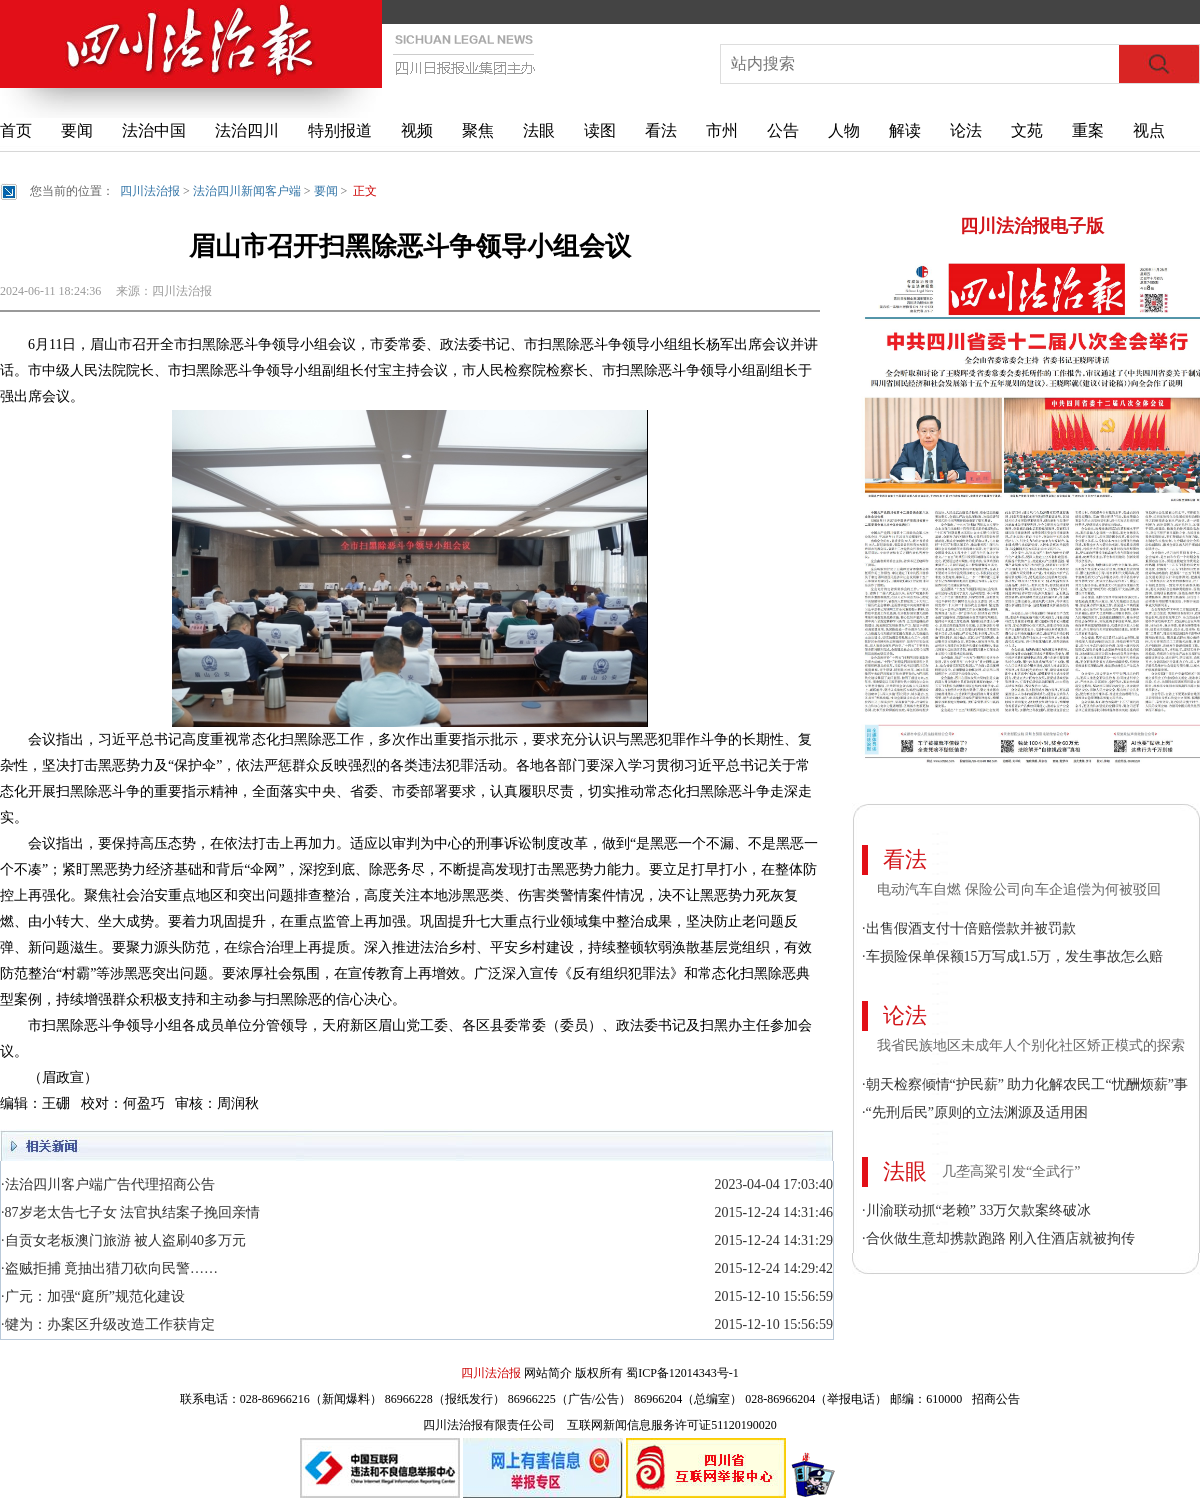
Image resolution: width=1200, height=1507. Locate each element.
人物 (844, 130)
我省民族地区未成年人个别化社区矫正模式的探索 (1031, 1045)
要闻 (77, 130)
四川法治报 (150, 191)
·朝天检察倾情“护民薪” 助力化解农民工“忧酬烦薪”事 (1025, 1084)
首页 (16, 130)
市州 (722, 130)
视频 (417, 130)
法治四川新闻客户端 (247, 191)
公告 (783, 130)
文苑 (1027, 130)
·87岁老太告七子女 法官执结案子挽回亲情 (130, 1212)
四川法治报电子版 (1032, 226)
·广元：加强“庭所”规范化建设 (93, 1296)
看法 (661, 130)
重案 (1088, 130)
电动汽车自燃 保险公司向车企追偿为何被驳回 (1019, 889)
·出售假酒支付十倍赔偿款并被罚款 (969, 928)
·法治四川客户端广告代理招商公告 (108, 1184)
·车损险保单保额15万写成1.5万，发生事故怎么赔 (1012, 956)
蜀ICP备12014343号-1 (682, 1373)
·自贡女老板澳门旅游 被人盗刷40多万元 (123, 1240)
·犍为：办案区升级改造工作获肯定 (108, 1324)
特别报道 (340, 130)
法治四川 (247, 130)
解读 (905, 130)
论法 (966, 130)
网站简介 (548, 1373)
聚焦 (478, 130)
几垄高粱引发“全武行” (1011, 1171)
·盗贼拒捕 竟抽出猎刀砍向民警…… (109, 1268)
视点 (1149, 130)
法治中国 (154, 130)
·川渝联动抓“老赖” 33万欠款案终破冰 (976, 1210)
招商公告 (996, 1399)
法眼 (539, 130)
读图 (600, 130)
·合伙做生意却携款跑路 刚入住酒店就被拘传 (998, 1238)
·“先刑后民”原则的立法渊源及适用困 (975, 1112)
